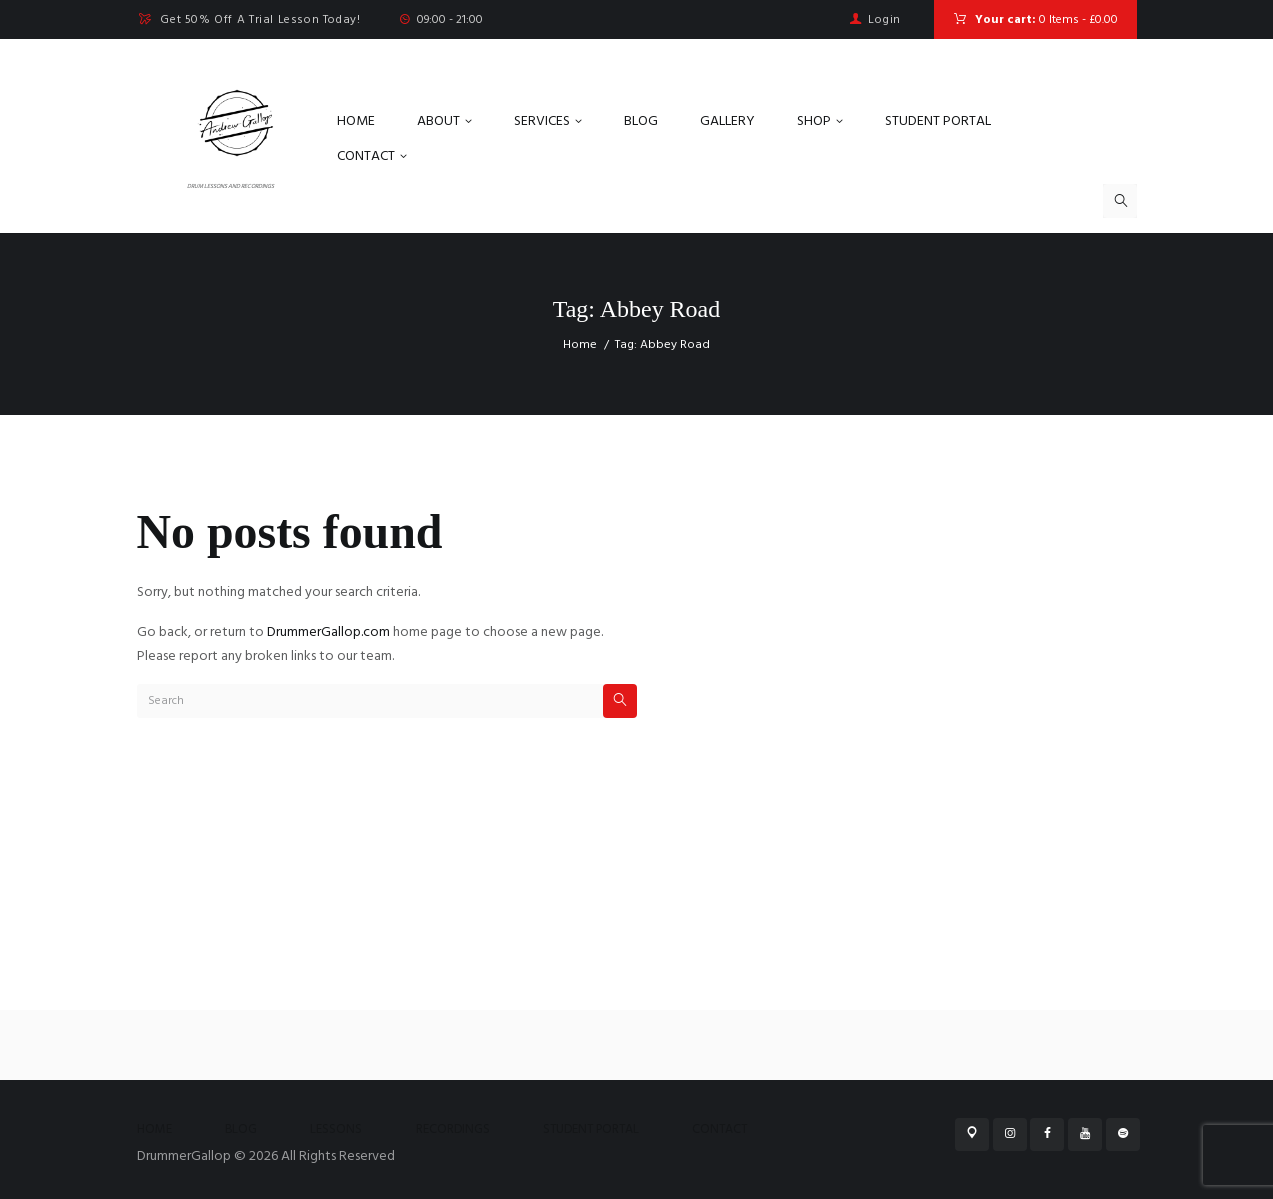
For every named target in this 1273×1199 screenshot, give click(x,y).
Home (580, 345)
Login (884, 20)
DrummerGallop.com (328, 632)
